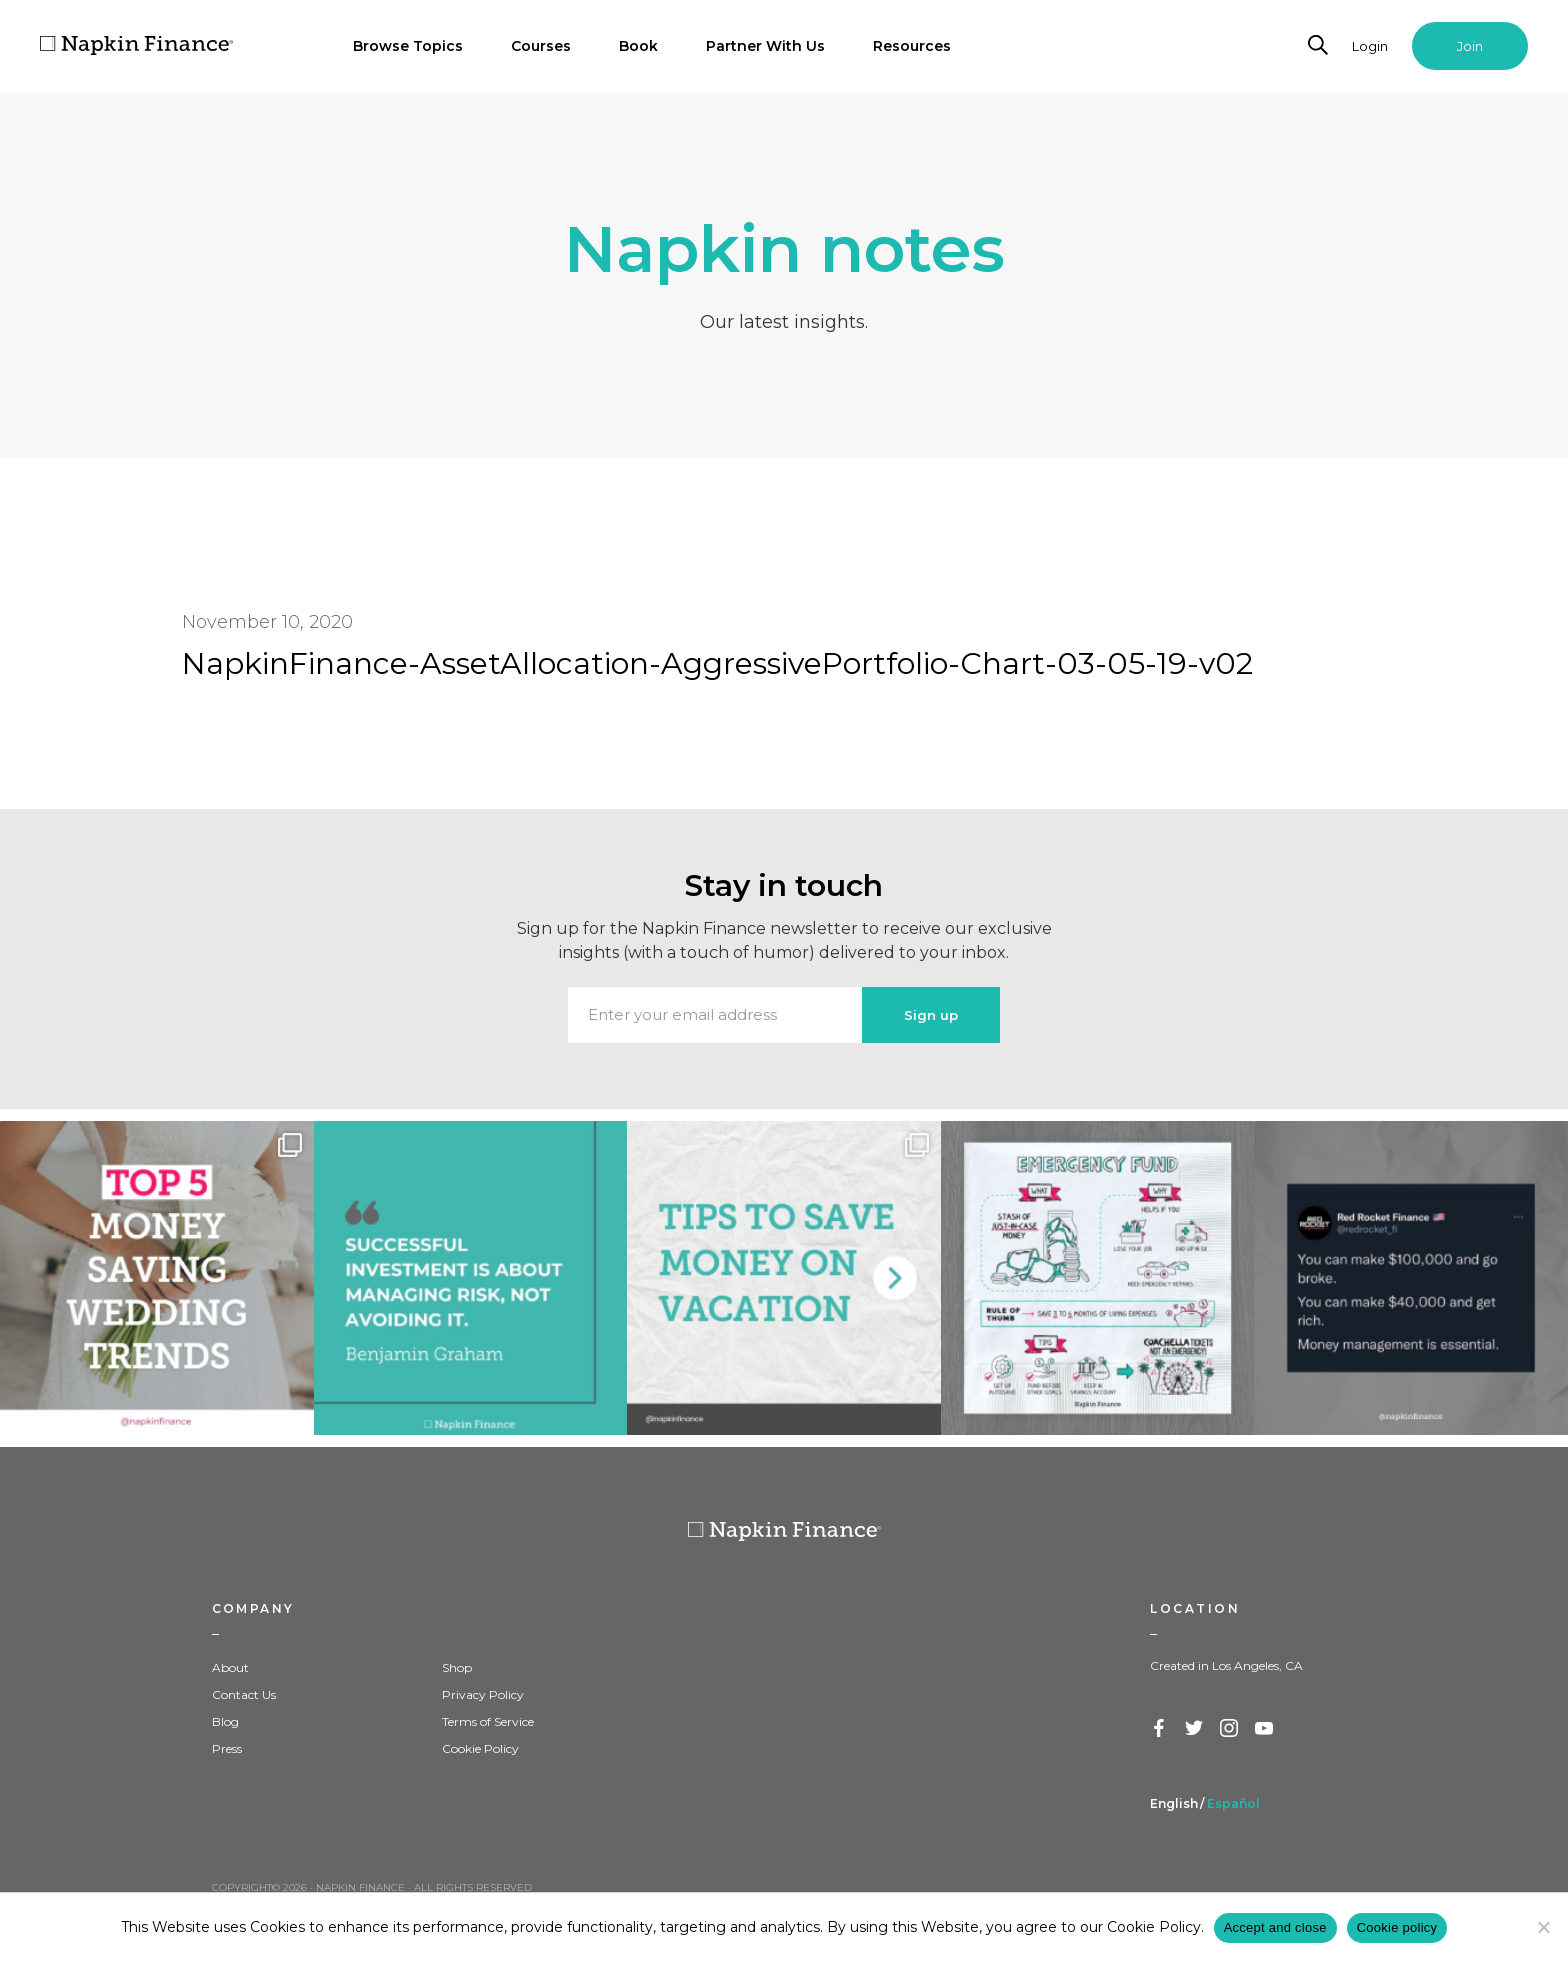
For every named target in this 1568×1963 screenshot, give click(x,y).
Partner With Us (765, 46)
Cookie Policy (480, 1748)
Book (638, 46)
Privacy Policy (483, 1694)
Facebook (1160, 1729)
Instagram (1230, 1729)
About (230, 1667)
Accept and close (1275, 1927)
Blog (225, 1721)
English (1174, 1803)
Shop (457, 1667)
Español (1233, 1803)
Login (1370, 46)
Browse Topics (408, 46)
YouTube (1265, 1729)
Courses (541, 46)
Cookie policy (1397, 1927)
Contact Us (244, 1694)
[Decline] (1543, 1927)
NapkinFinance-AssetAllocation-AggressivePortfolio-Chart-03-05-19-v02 (717, 663)
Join (1470, 46)
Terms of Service (488, 1721)
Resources (912, 46)
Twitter (1195, 1729)
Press (227, 1748)
